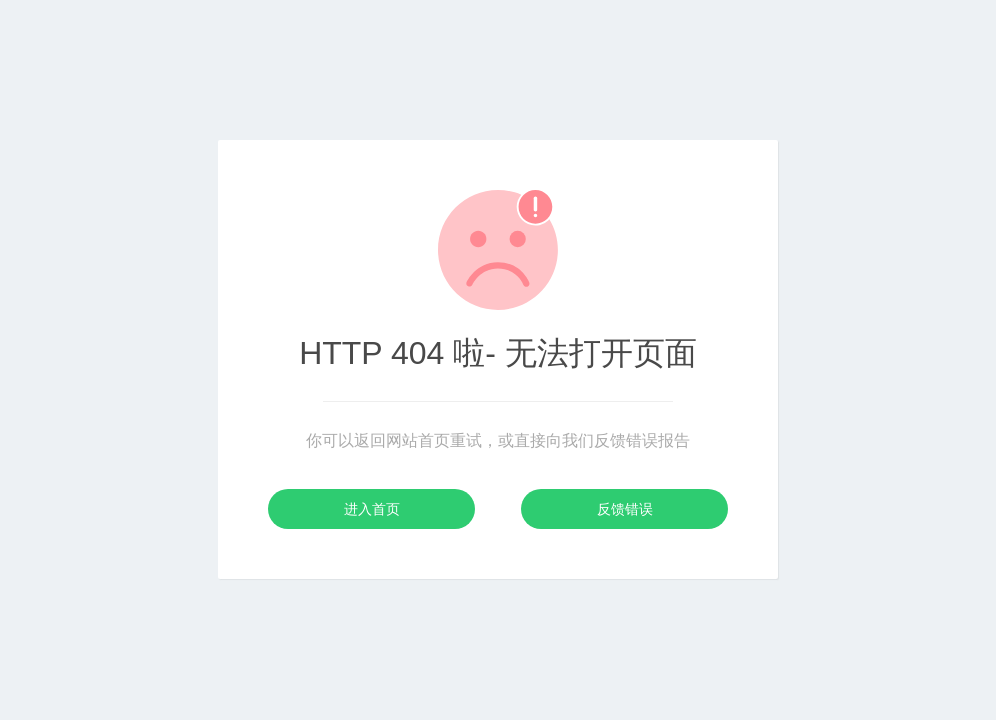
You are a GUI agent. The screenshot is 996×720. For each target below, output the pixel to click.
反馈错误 (625, 509)
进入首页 (372, 509)
